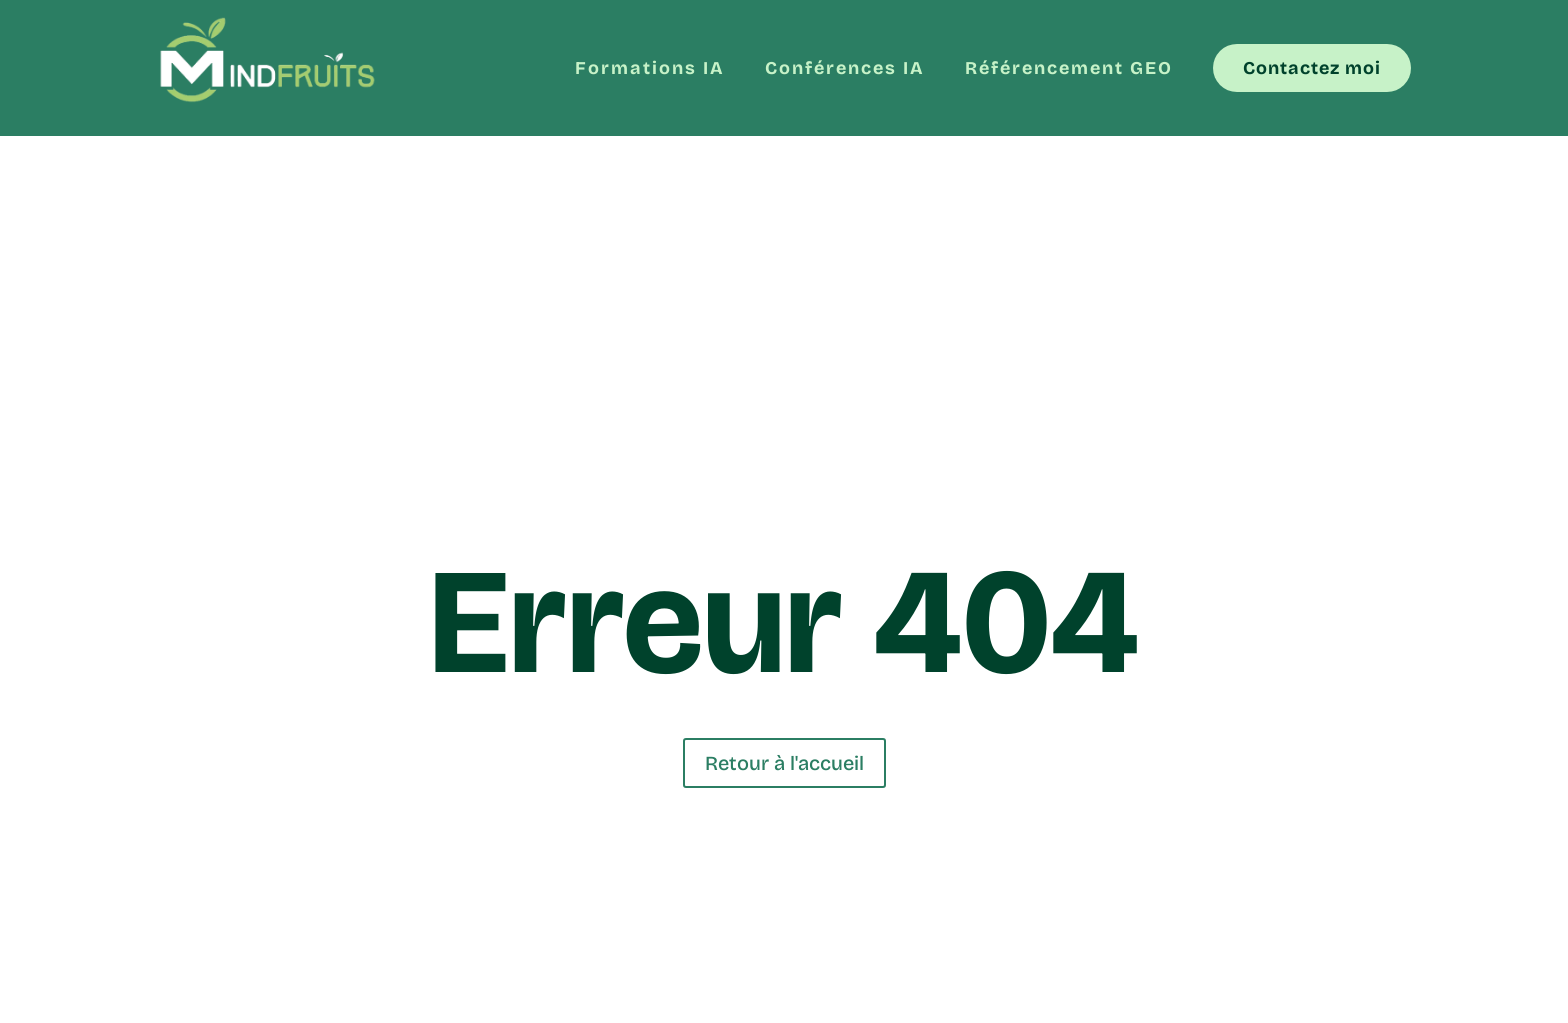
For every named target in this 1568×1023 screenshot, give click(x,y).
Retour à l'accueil (784, 763)
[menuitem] (650, 60)
